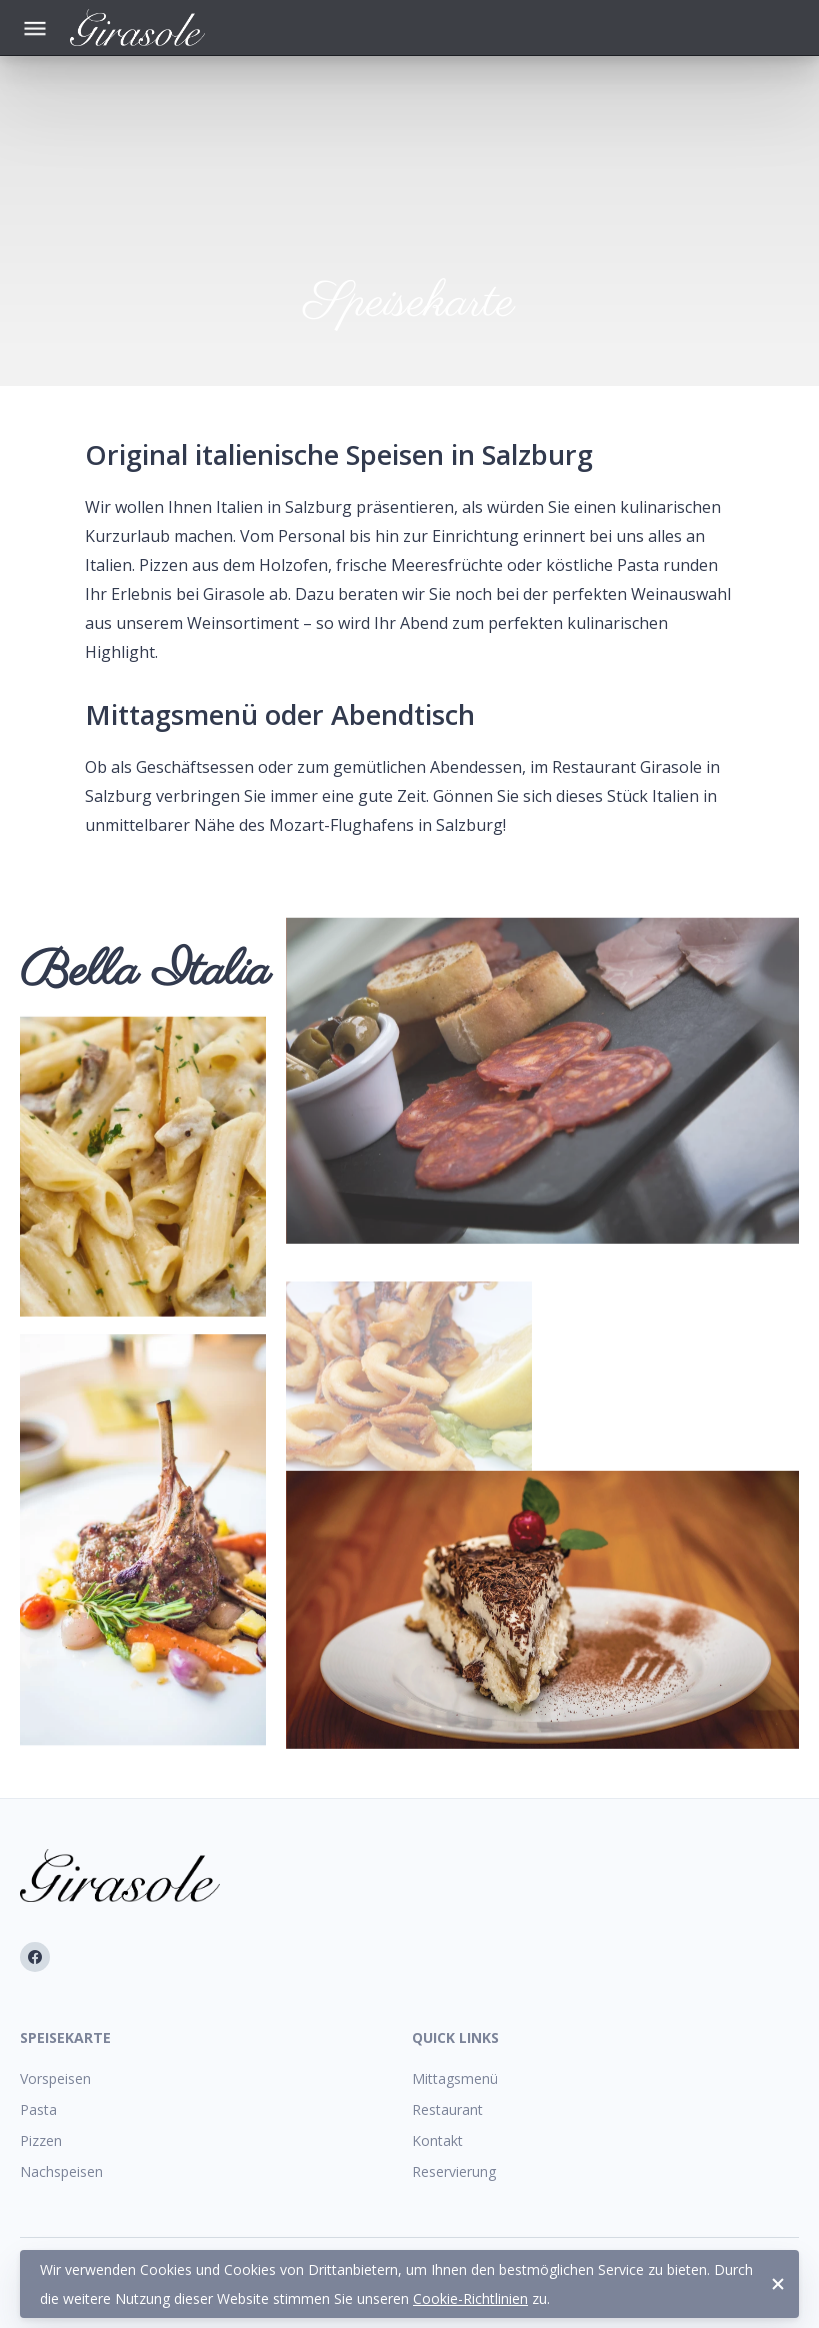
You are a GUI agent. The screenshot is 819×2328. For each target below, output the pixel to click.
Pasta (38, 2109)
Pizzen (41, 2140)
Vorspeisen (55, 2078)
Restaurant (447, 2109)
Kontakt (437, 2140)
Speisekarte (65, 2037)
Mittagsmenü (455, 2078)
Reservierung (454, 2171)
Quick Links (455, 2037)
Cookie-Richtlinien (470, 2298)
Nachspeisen (61, 2171)
